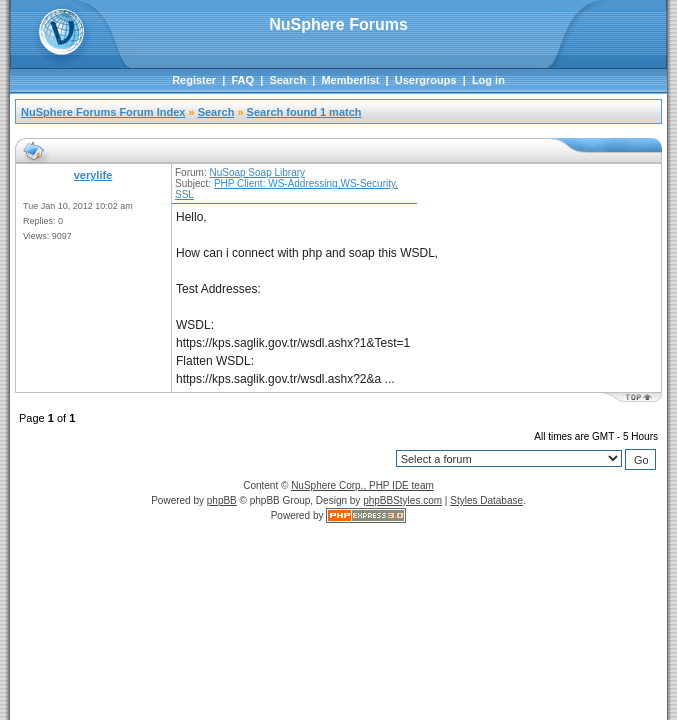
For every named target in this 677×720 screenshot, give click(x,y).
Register (194, 80)
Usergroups (426, 80)
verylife (93, 175)
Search (287, 80)
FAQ (242, 80)
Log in (488, 80)
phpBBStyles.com (402, 500)
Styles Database (486, 500)
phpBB (222, 500)
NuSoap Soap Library (257, 172)
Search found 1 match (304, 112)
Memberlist (350, 80)
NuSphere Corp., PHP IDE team (362, 485)
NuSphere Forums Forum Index (103, 112)
